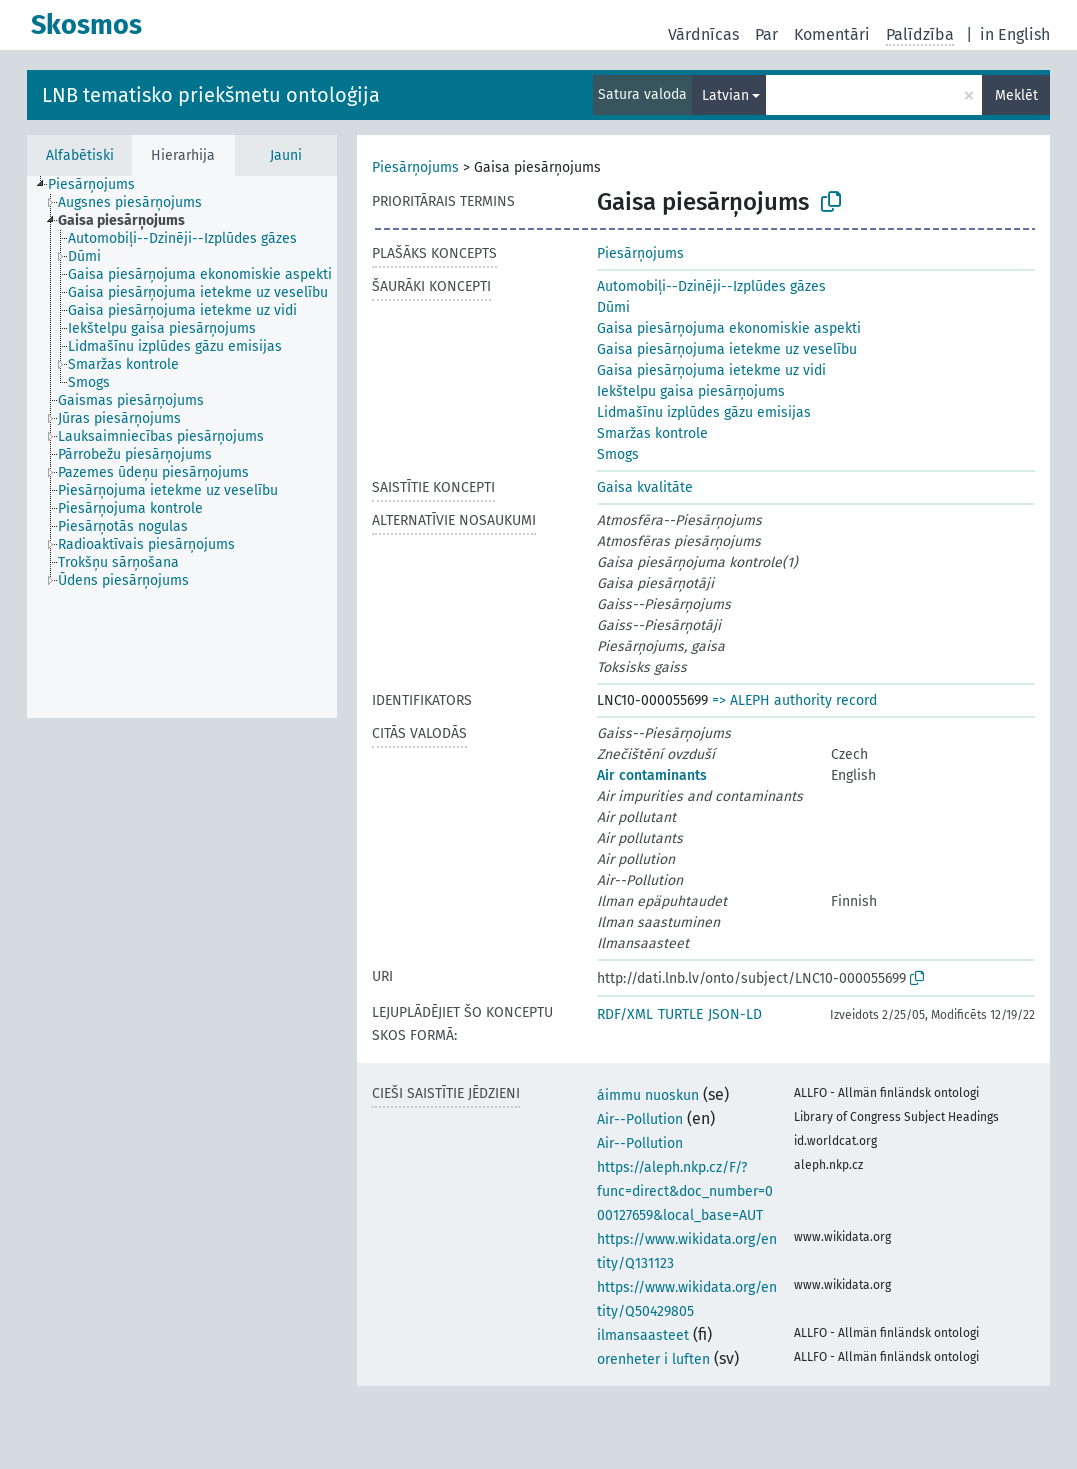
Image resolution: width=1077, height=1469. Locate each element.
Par (766, 34)
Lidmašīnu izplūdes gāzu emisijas (704, 412)
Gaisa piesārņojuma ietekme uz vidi (711, 370)
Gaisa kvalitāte (645, 487)
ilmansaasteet (643, 1335)
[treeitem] (100, 185)
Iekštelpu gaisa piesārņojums (691, 391)
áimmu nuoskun (648, 1095)
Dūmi (613, 307)
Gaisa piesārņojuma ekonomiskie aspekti (729, 328)
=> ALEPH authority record (794, 700)
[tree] (182, 447)
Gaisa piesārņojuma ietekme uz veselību (727, 349)
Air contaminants (652, 775)
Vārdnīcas (703, 34)
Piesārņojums (415, 167)
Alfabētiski (80, 155)
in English (1015, 34)
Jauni (286, 155)
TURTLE (680, 1014)
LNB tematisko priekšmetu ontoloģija (211, 95)
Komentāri (832, 34)
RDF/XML (625, 1014)
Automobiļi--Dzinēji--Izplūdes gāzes (711, 286)
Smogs (618, 454)
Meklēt (1016, 95)
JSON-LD (735, 1014)
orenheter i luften (653, 1359)
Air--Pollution (640, 1119)
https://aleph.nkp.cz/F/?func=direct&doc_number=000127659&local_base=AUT (685, 1191)
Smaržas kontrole (652, 433)
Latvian (725, 95)
